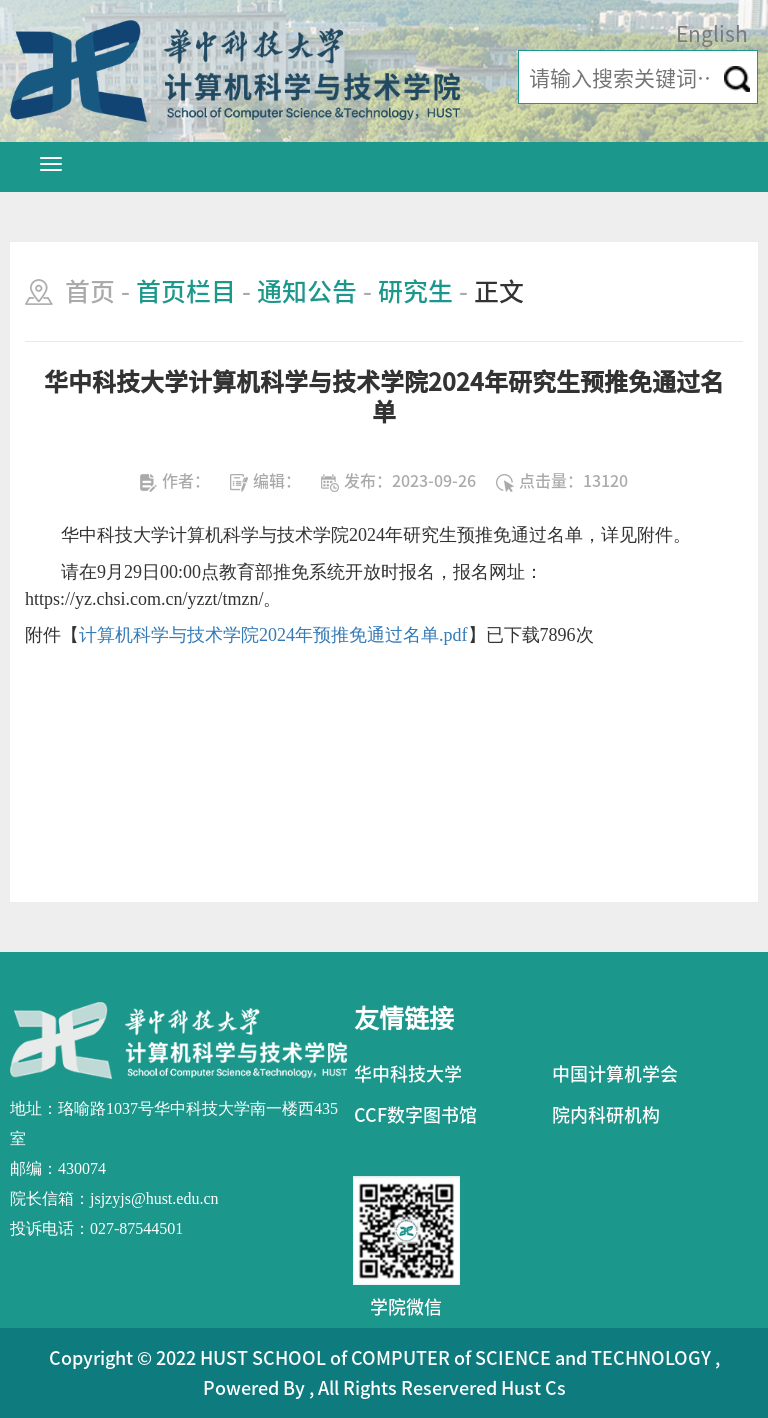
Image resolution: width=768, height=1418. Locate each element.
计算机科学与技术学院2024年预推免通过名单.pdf (273, 635)
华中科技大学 (408, 1074)
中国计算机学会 (615, 1074)
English (712, 34)
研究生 (415, 291)
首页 (90, 291)
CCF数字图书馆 (415, 1115)
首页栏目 (186, 291)
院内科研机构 (606, 1115)
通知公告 (307, 291)
